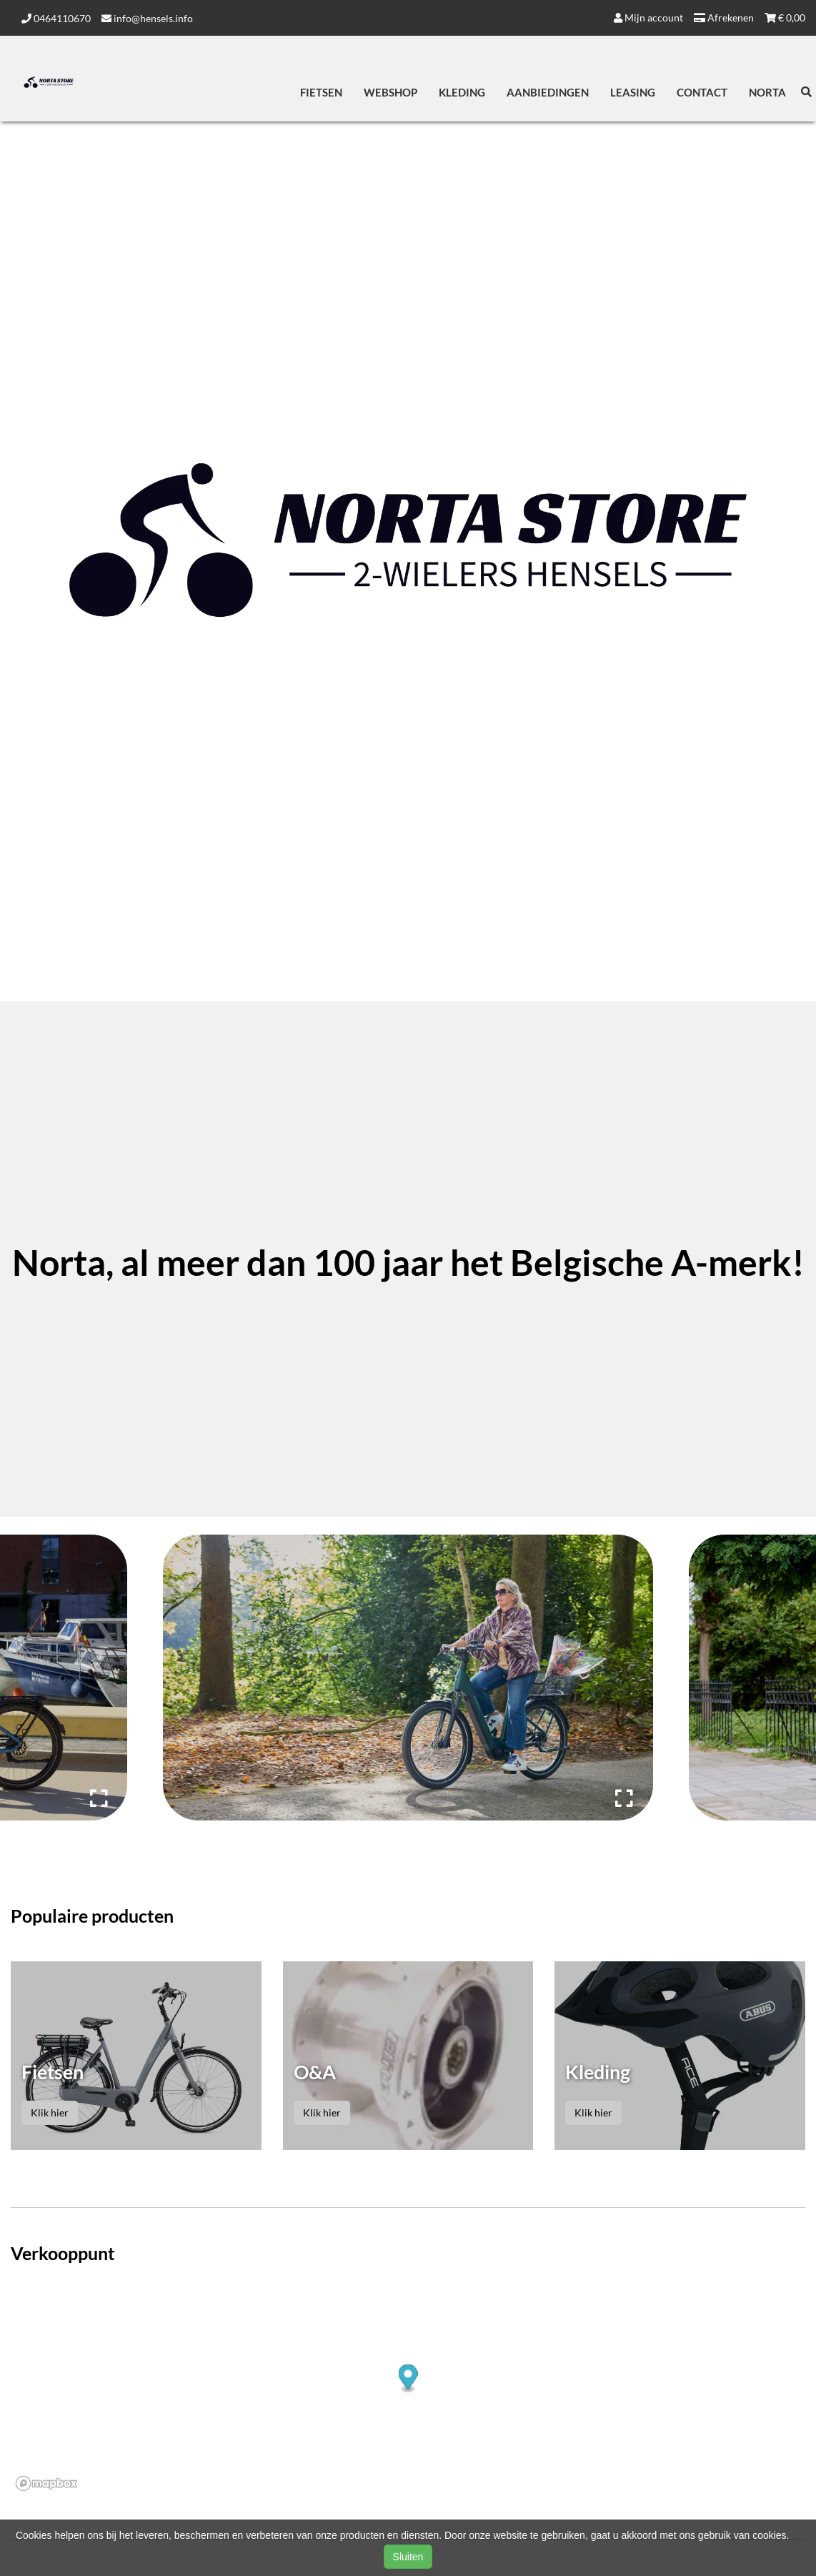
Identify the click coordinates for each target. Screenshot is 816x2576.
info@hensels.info (147, 18)
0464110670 (56, 18)
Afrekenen (724, 17)
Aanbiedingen (548, 92)
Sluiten (408, 2556)
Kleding (462, 92)
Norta (767, 92)
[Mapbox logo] (46, 2483)
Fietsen (321, 92)
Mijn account (648, 17)
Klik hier (50, 2112)
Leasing (632, 92)
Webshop (390, 92)
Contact (702, 92)
